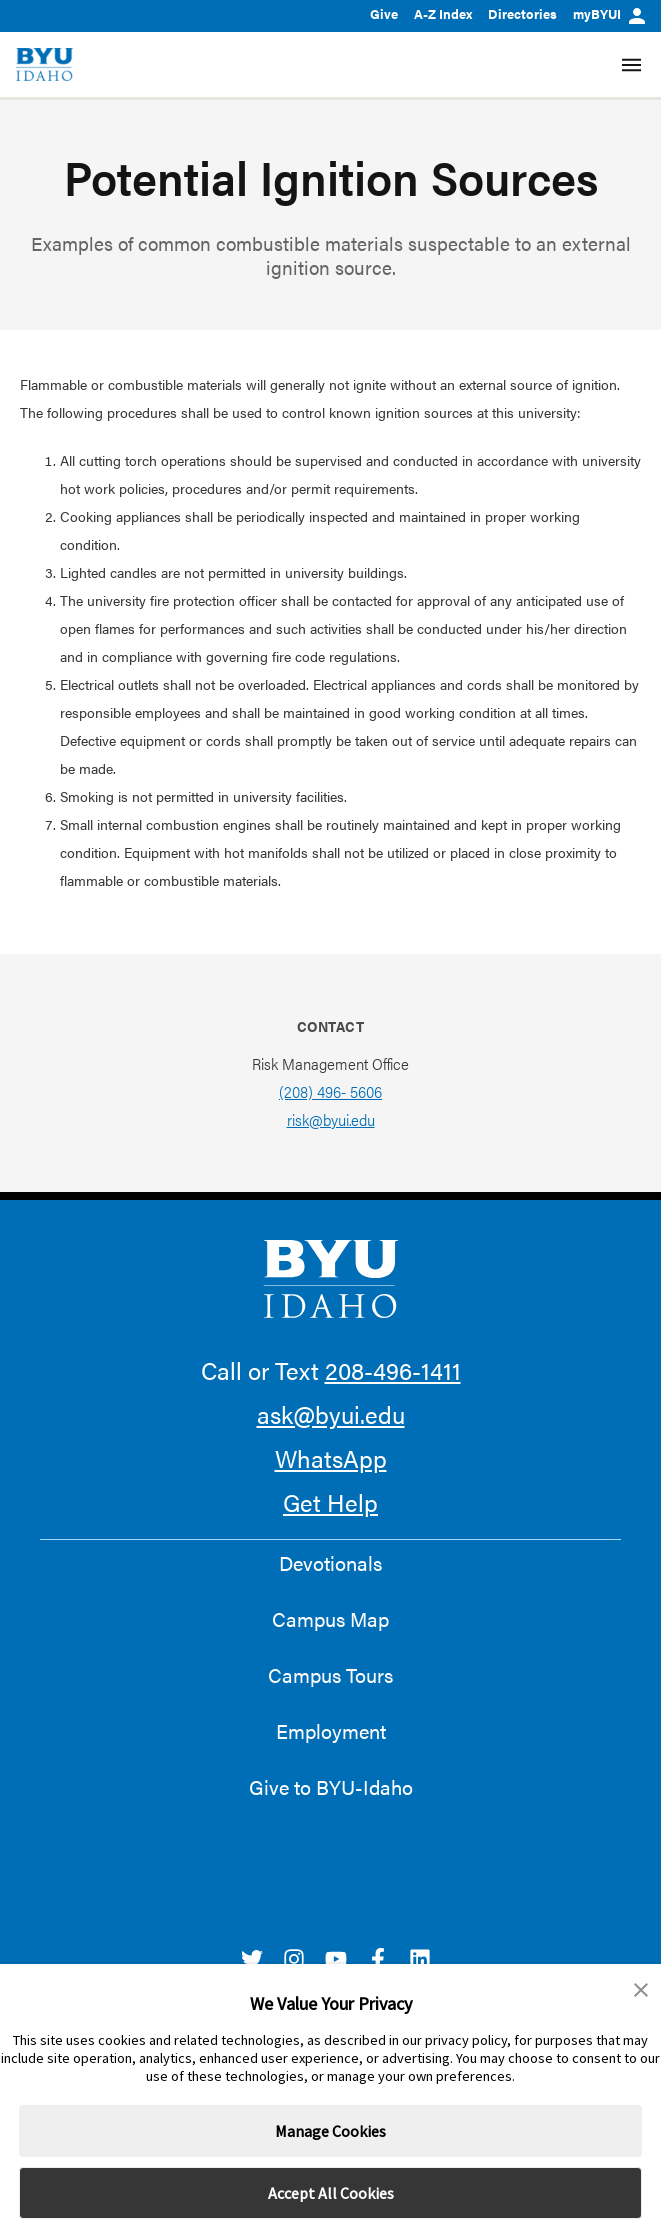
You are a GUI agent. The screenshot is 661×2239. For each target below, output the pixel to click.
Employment (331, 1731)
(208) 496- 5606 (330, 1091)
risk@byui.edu (331, 1119)
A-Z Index (443, 13)
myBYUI (609, 13)
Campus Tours (330, 1675)
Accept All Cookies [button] (331, 2193)
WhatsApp (331, 1458)
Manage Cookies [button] (330, 2131)
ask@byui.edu (331, 1414)
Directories (522, 13)
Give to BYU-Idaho (331, 1787)
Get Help (330, 1502)
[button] (641, 1990)
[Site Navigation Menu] (631, 65)
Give (384, 13)
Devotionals (330, 1563)
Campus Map (330, 1619)
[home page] (44, 64)
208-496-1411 (393, 1370)
